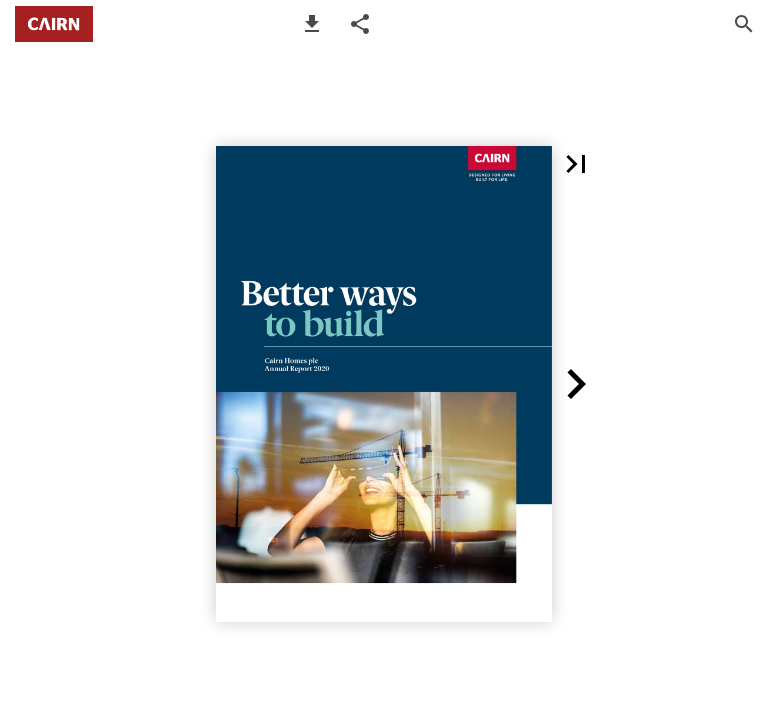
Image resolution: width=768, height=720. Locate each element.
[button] (312, 24)
